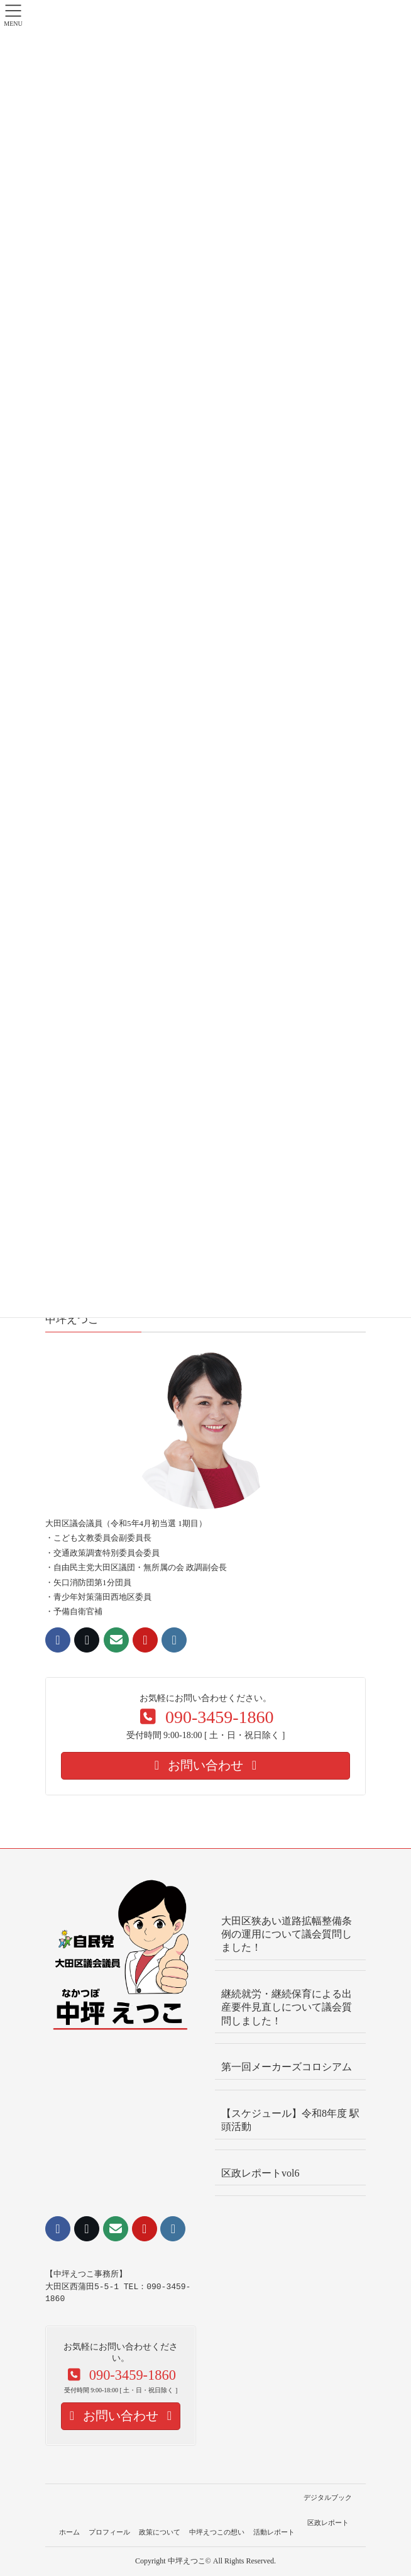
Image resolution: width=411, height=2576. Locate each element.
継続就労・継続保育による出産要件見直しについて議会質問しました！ (286, 2007)
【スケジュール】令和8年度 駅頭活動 (290, 2120)
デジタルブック (328, 2497)
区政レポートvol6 (260, 2173)
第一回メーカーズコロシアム (286, 2066)
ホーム (69, 2532)
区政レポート (328, 2522)
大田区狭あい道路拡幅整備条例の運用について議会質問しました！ (286, 1934)
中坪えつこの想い (216, 2532)
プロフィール (109, 2532)
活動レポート (274, 2532)
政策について (159, 2532)
